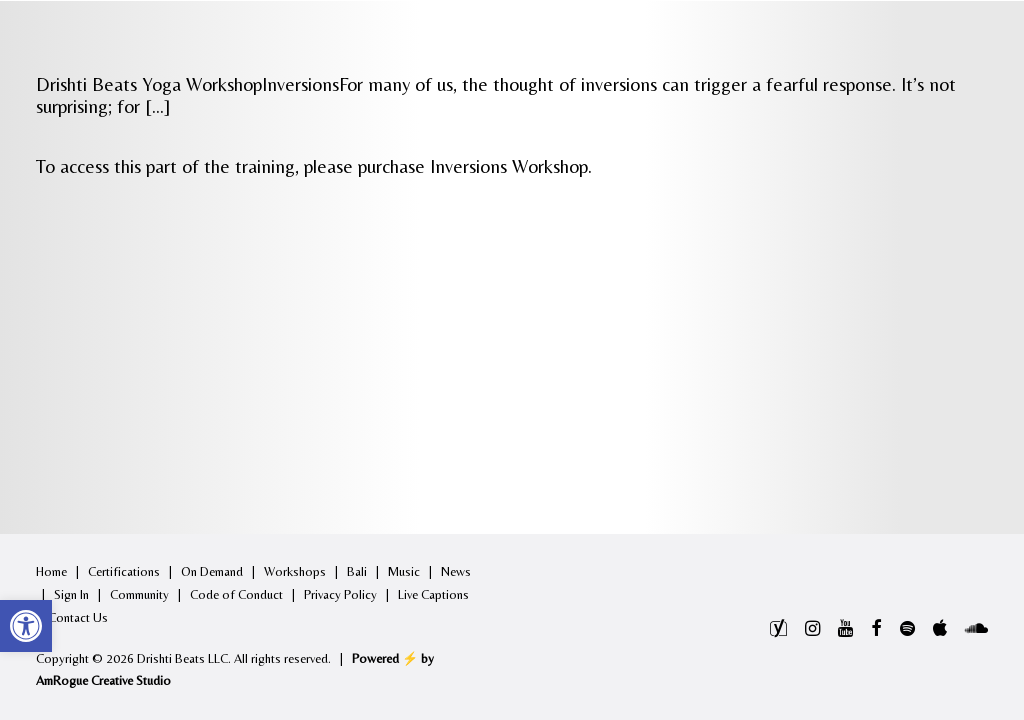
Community (139, 594)
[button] (26, 626)
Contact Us (78, 617)
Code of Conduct (236, 594)
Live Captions (433, 594)
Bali (357, 571)
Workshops (295, 571)
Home (51, 571)
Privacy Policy (340, 594)
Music (404, 571)
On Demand (212, 571)
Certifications (124, 571)
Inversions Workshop (509, 166)
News (456, 571)
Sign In (71, 594)
